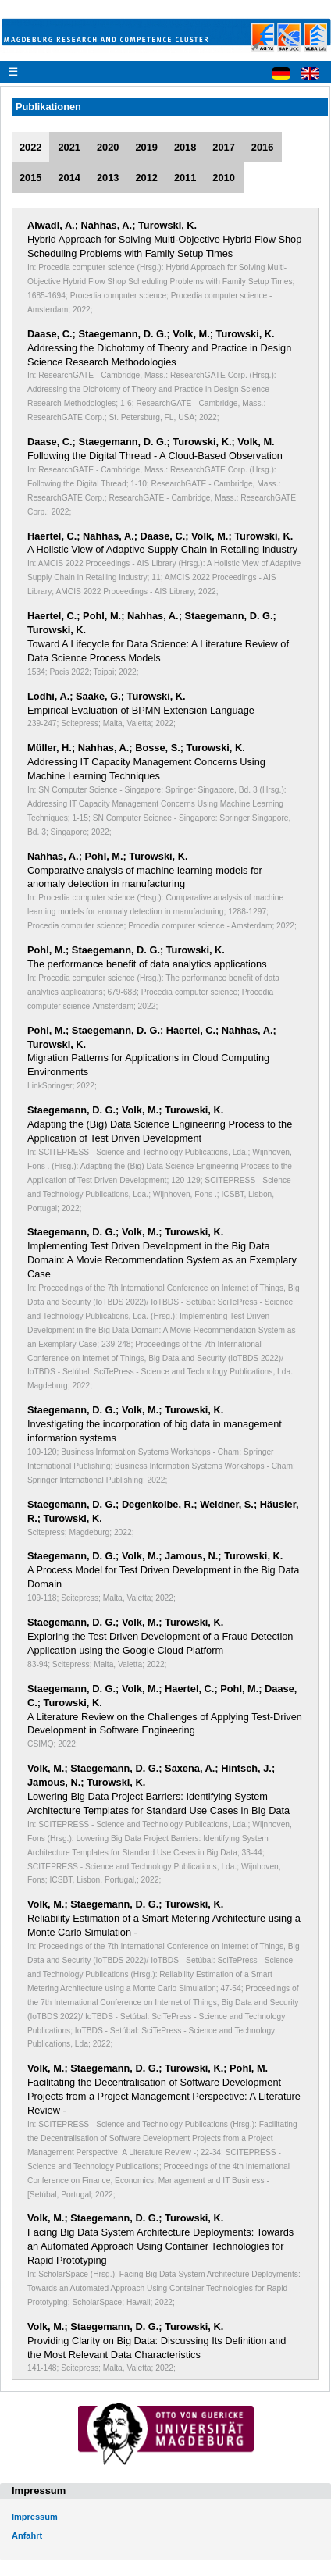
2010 (223, 177)
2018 (185, 147)
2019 (146, 147)
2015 (30, 177)
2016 (262, 147)
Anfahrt (27, 2535)
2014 (69, 177)
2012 (146, 177)
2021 (69, 147)
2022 (30, 147)
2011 (185, 177)
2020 (108, 147)
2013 (108, 177)
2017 (223, 147)
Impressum (35, 2516)
